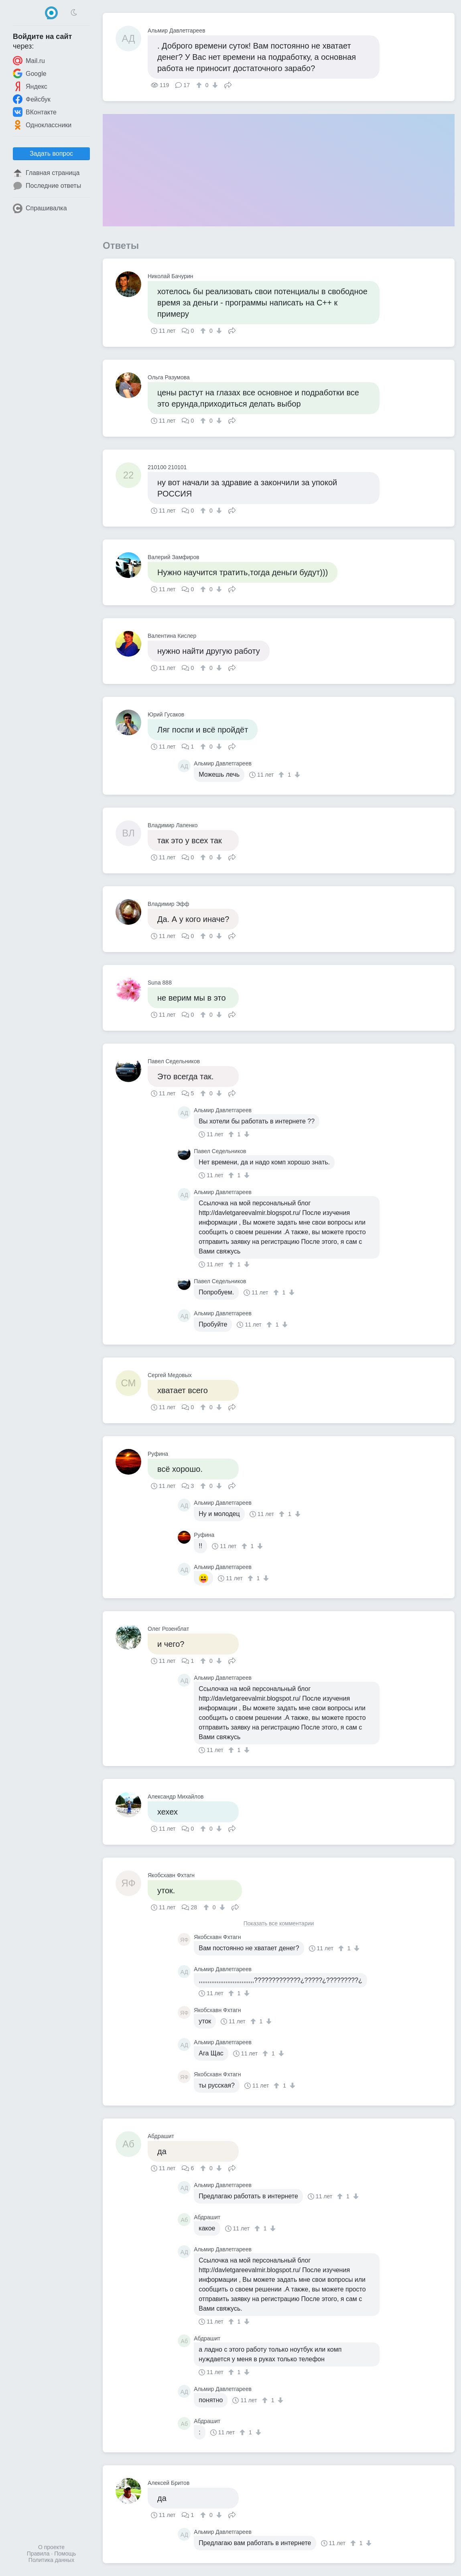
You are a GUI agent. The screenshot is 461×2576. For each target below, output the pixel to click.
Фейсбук (32, 99)
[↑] (200, 85)
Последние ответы (47, 186)
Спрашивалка (40, 208)
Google (30, 73)
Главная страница (46, 173)
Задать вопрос (51, 153)
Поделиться (228, 84)
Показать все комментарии (279, 1924)
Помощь (65, 2553)
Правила (38, 2553)
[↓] (214, 85)
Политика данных (51, 2560)
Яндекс (30, 86)
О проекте (51, 2547)
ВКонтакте (35, 112)
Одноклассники (42, 125)
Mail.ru (29, 60)
